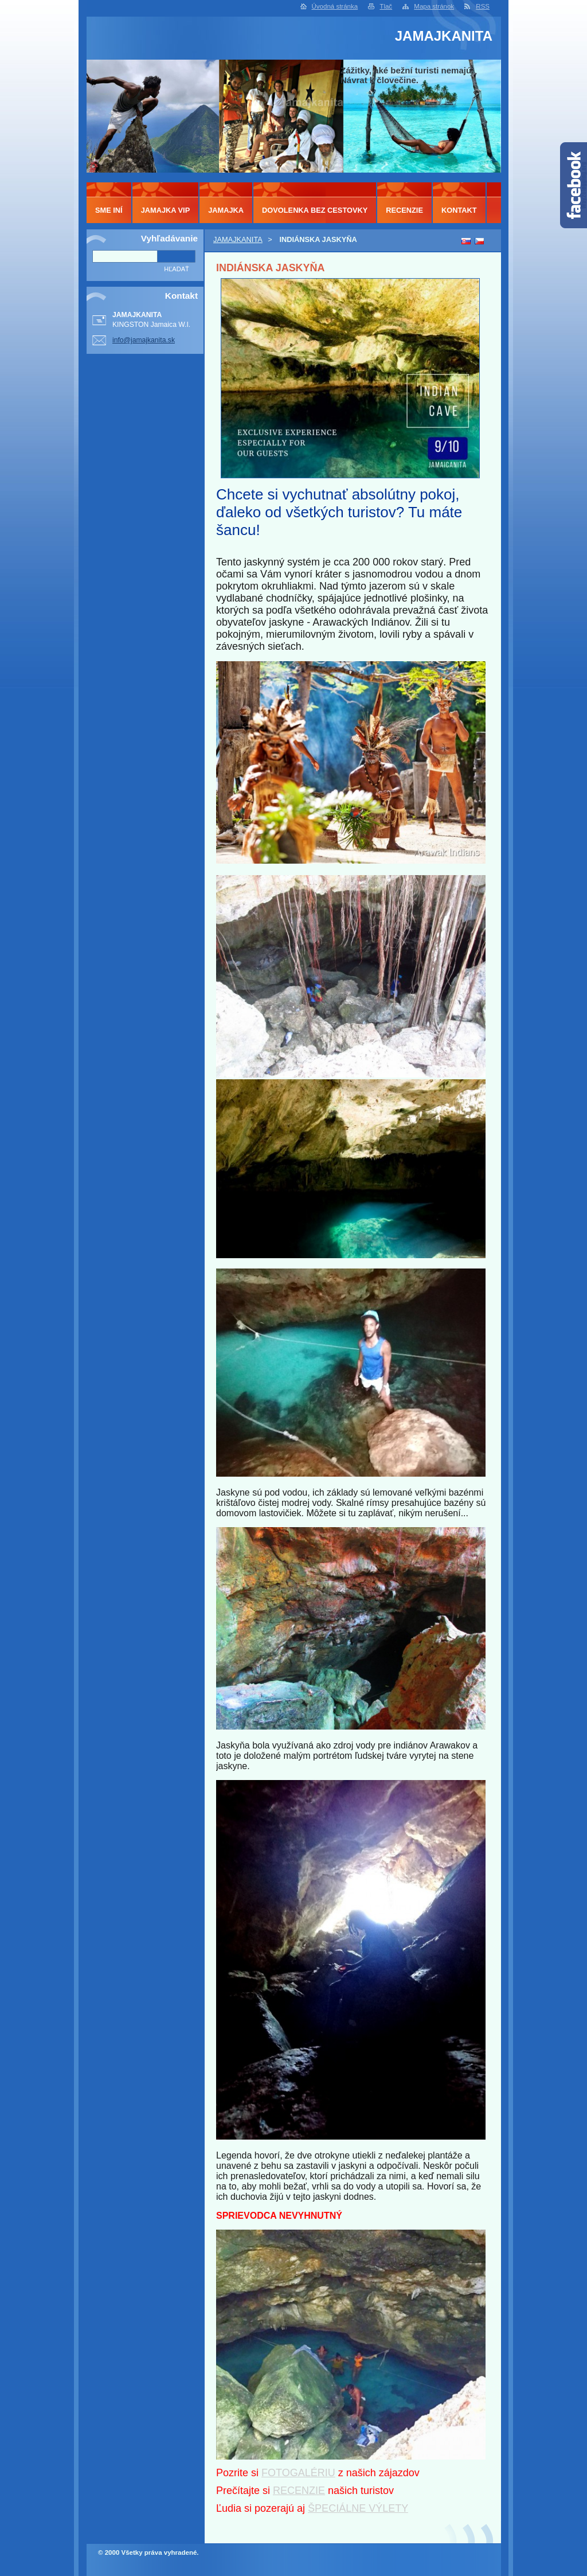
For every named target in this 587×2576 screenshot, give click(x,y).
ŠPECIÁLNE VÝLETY (358, 2508)
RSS (483, 6)
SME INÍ (109, 210)
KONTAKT (459, 210)
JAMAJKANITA (238, 239)
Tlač (385, 6)
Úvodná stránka (335, 6)
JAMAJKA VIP (165, 210)
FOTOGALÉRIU (298, 2473)
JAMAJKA (226, 210)
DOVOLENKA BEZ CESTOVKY (314, 210)
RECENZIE (299, 2490)
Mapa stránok (434, 6)
